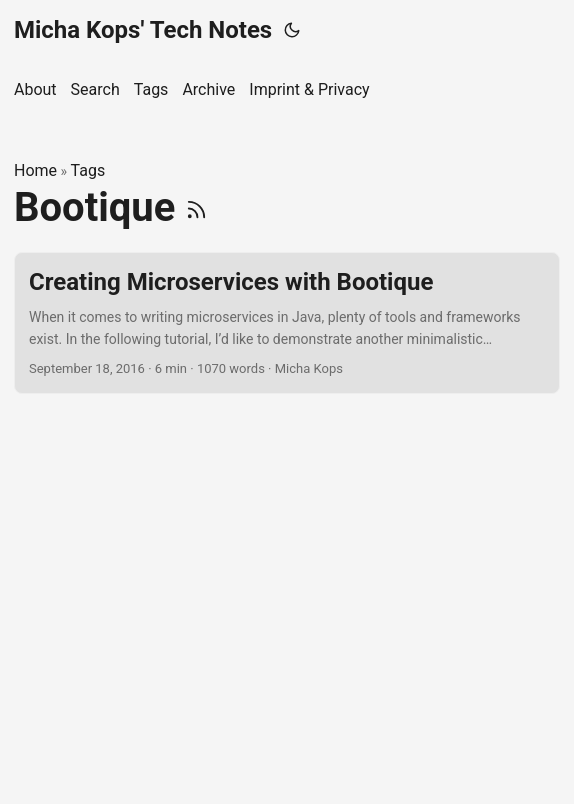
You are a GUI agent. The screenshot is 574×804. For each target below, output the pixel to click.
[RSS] (196, 207)
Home (35, 170)
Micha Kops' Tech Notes (143, 30)
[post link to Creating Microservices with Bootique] (287, 323)
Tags (88, 170)
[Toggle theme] (292, 30)
